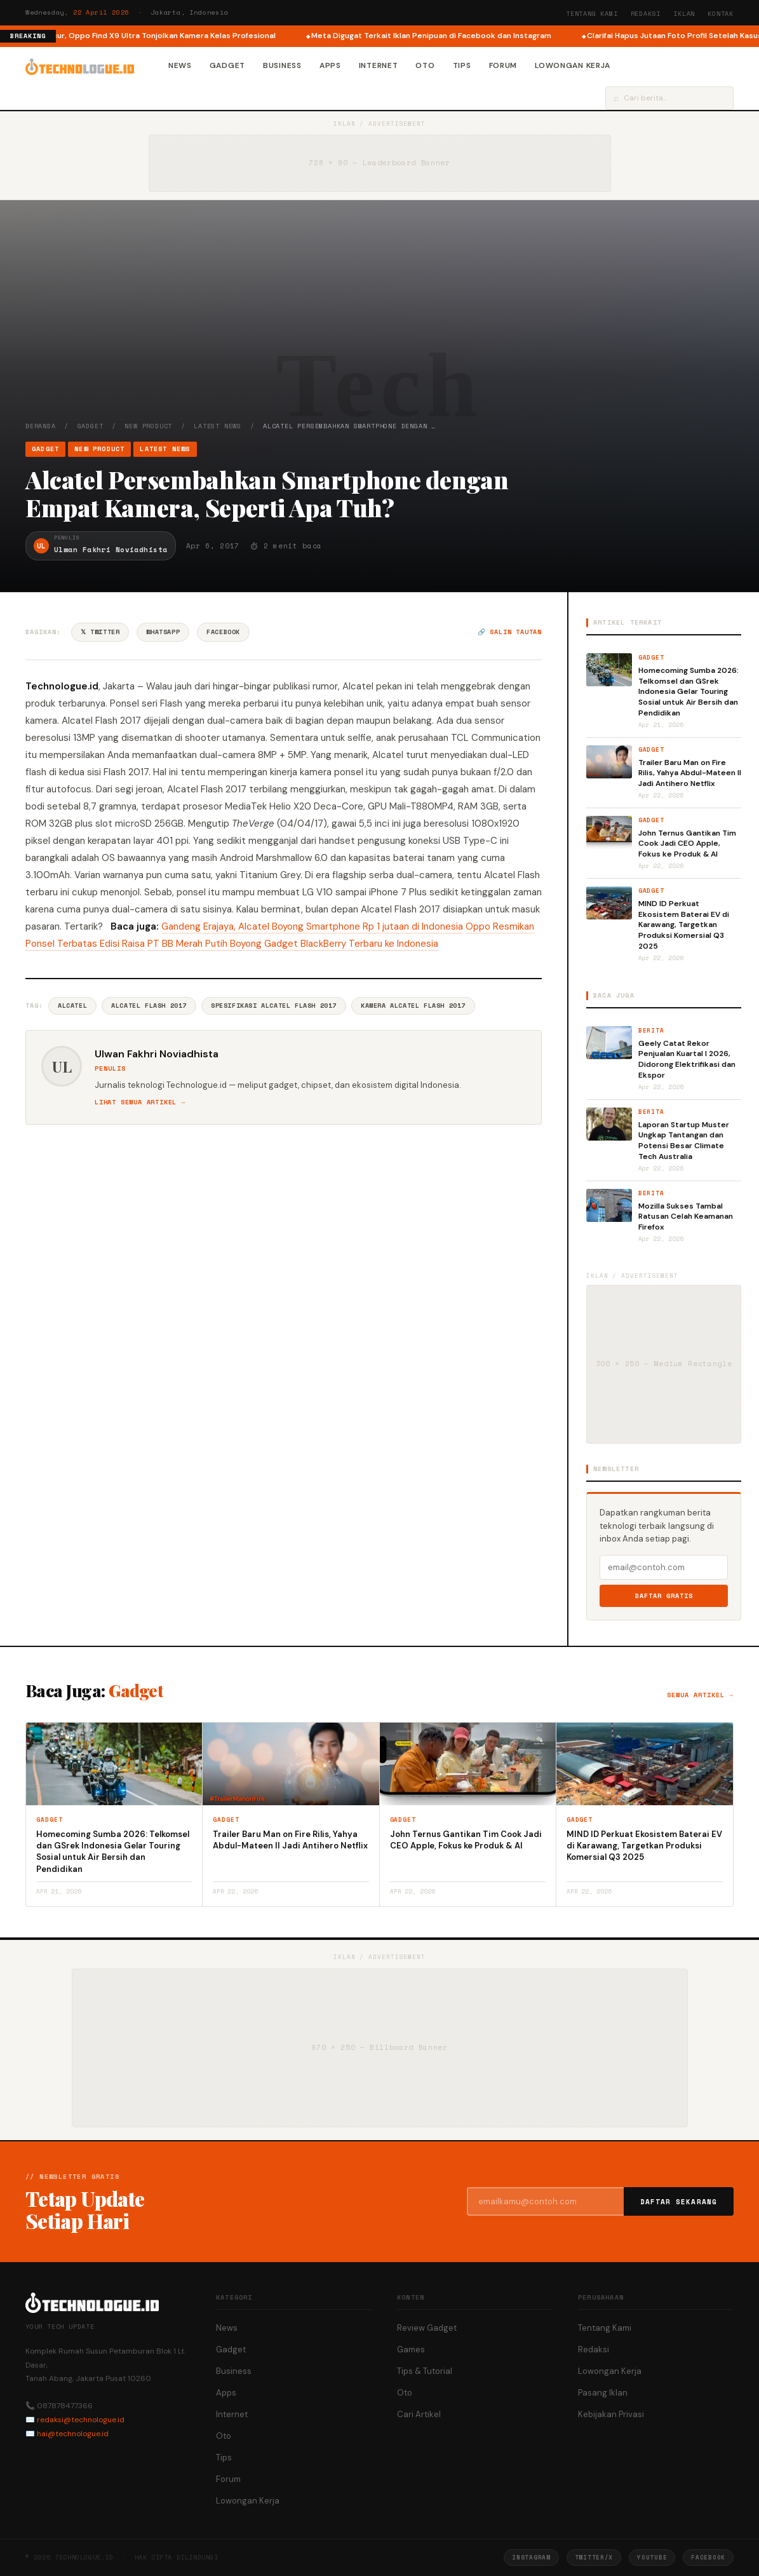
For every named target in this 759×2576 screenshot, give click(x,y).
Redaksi (646, 13)
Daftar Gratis (664, 1596)
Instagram (531, 2557)
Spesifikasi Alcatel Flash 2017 (274, 1005)
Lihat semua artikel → (140, 1102)
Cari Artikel (419, 2414)
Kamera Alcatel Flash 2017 (413, 1005)
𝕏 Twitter (100, 632)
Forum (503, 65)
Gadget (227, 65)
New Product (148, 426)
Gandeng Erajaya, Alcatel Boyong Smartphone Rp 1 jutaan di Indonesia (312, 926)
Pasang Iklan (603, 2392)
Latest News (217, 426)
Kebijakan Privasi (611, 2414)
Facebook (223, 632)
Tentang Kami (592, 13)
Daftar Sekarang (679, 2202)
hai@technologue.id (73, 2434)
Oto (424, 65)
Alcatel (72, 1005)
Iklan (684, 13)
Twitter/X (594, 2557)
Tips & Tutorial (424, 2371)
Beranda (40, 426)
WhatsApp (163, 632)
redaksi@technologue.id (80, 2420)
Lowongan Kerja (572, 65)
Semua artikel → (700, 1695)
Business (282, 65)
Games (411, 2349)
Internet (378, 65)
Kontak (721, 13)
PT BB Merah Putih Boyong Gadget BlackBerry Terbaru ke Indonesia (292, 943)
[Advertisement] (379, 326)
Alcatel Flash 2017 (149, 1005)
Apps (330, 65)
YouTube (652, 2557)
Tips (462, 65)
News (180, 65)
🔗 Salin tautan (510, 632)
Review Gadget (427, 2327)
